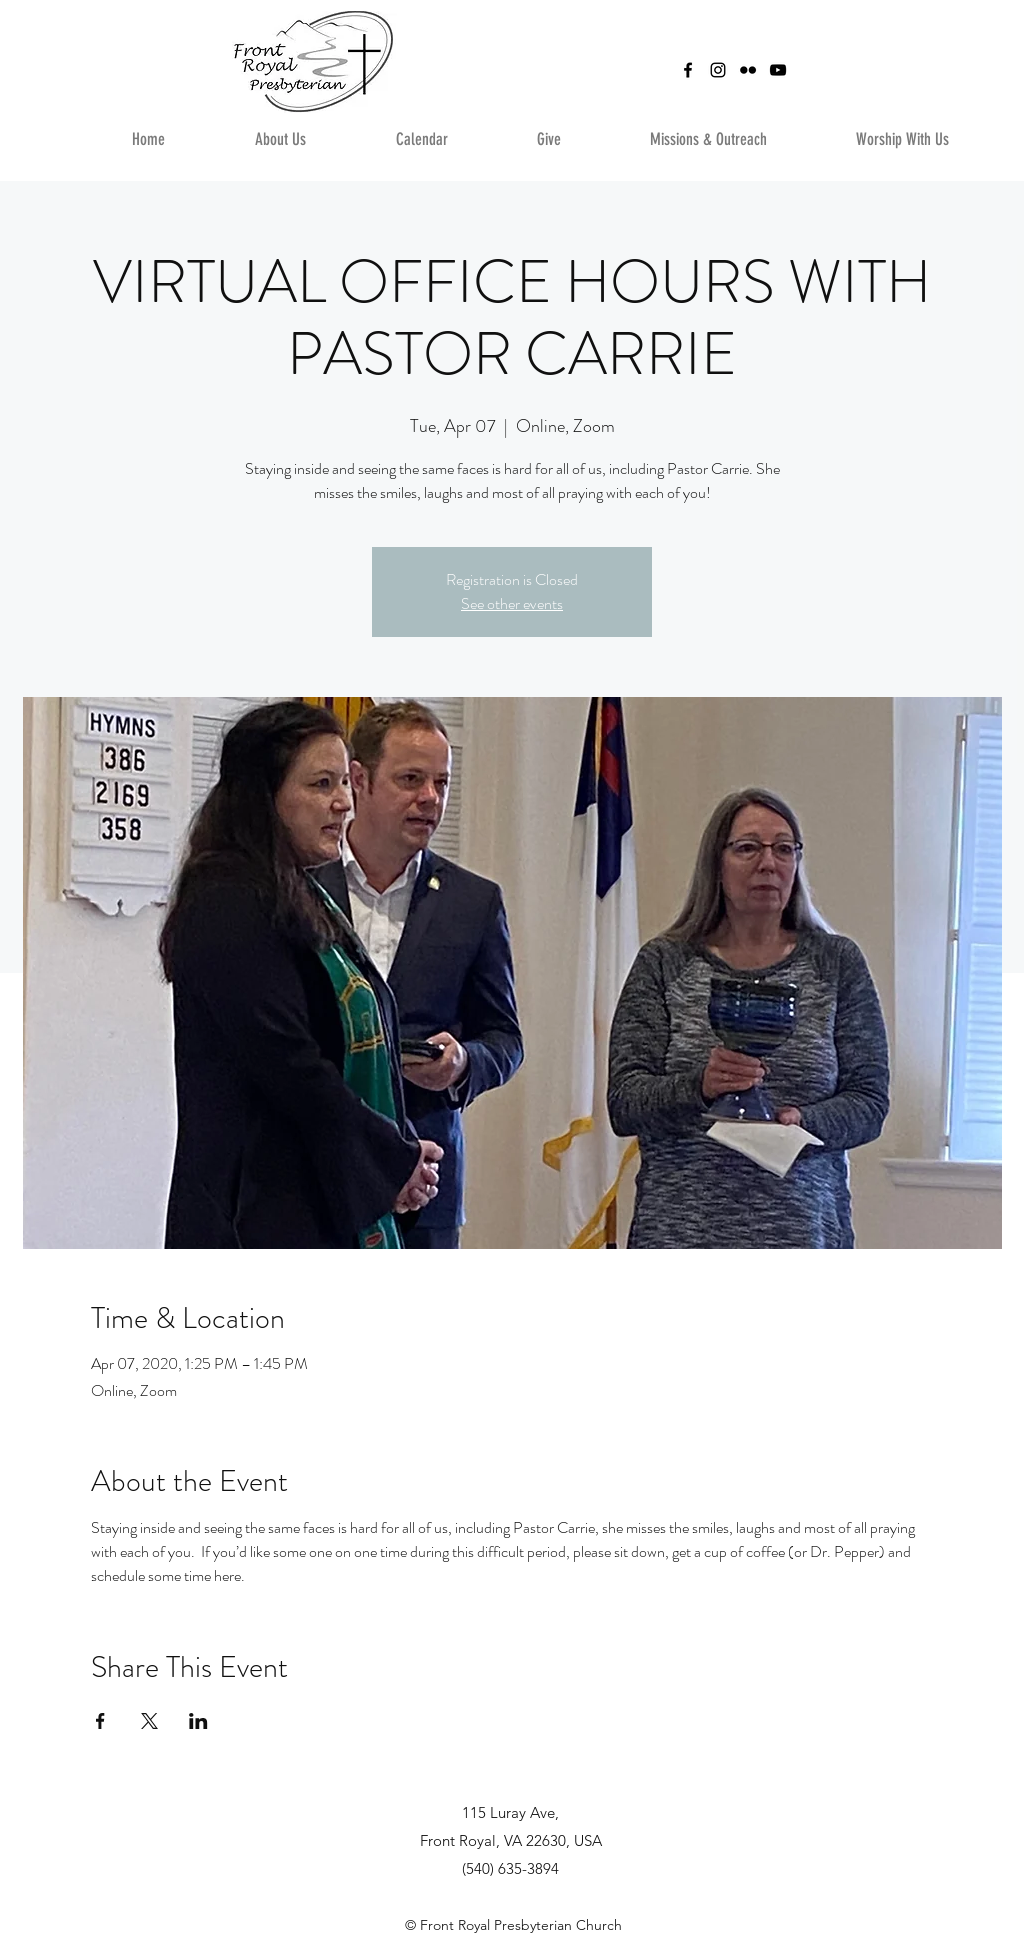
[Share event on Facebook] (100, 1721)
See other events (512, 603)
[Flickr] (748, 70)
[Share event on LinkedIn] (198, 1721)
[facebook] (688, 70)
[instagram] (718, 70)
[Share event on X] (149, 1721)
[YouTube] (778, 70)
